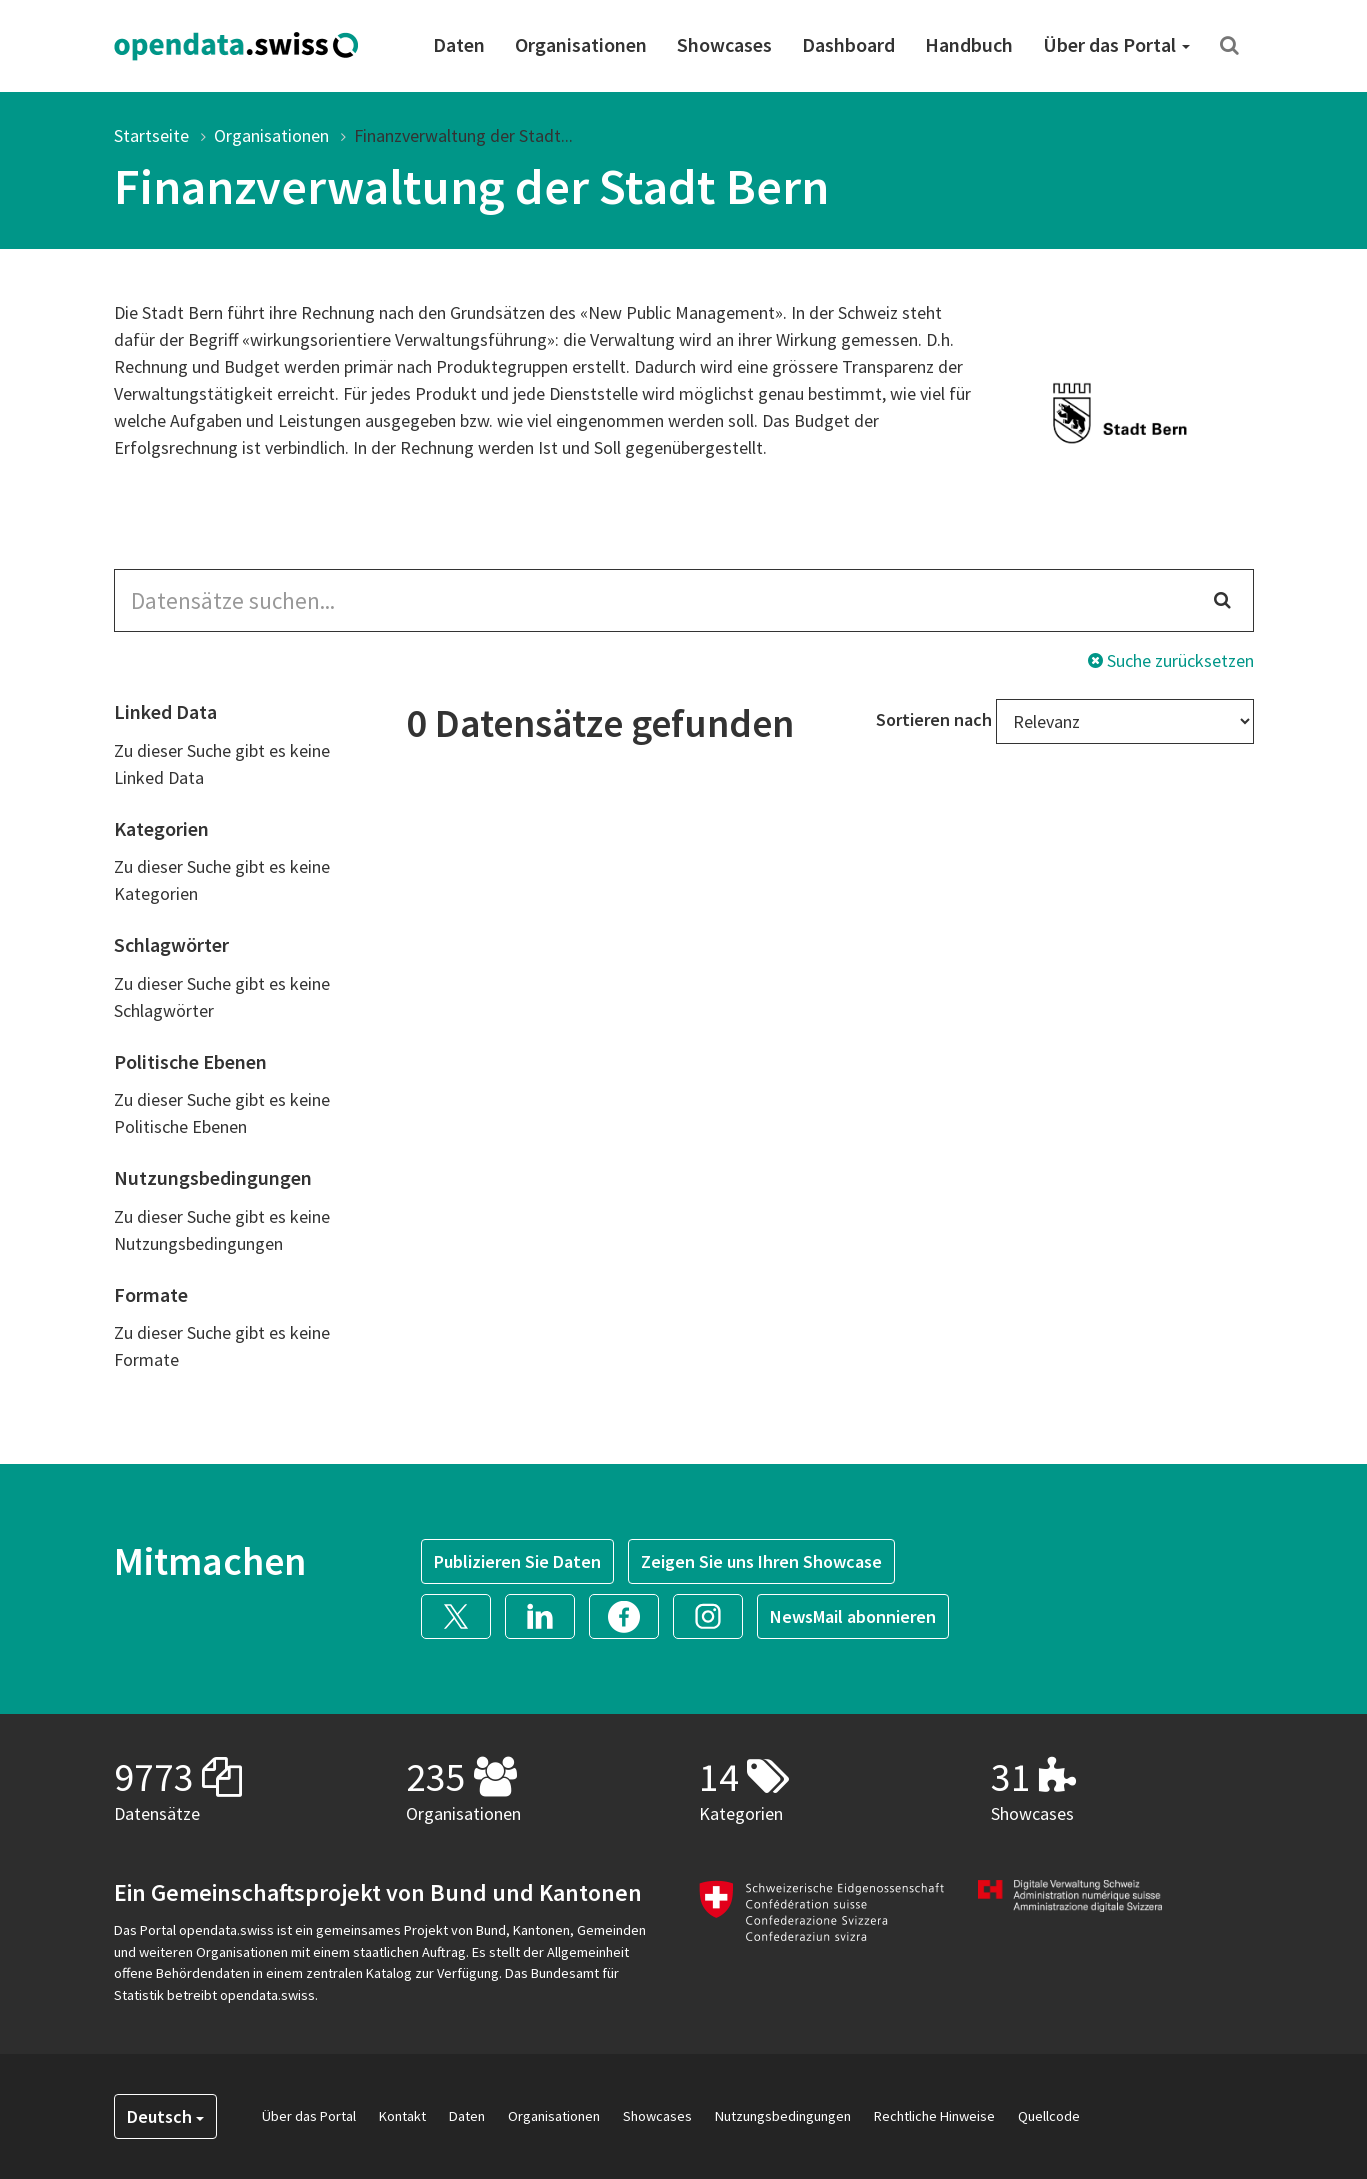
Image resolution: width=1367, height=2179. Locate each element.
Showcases (724, 44)
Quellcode (1049, 2116)
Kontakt (402, 2116)
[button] (463, 1613)
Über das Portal (1116, 44)
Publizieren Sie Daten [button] (517, 1561)
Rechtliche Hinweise (934, 2116)
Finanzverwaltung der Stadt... (463, 135)
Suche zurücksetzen (1171, 660)
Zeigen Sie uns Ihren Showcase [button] (761, 1561)
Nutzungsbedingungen (783, 2116)
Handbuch (969, 44)
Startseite (151, 135)
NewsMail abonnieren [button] (853, 1616)
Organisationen (581, 44)
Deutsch (165, 2116)
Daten (459, 44)
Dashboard (848, 44)
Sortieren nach (934, 719)
